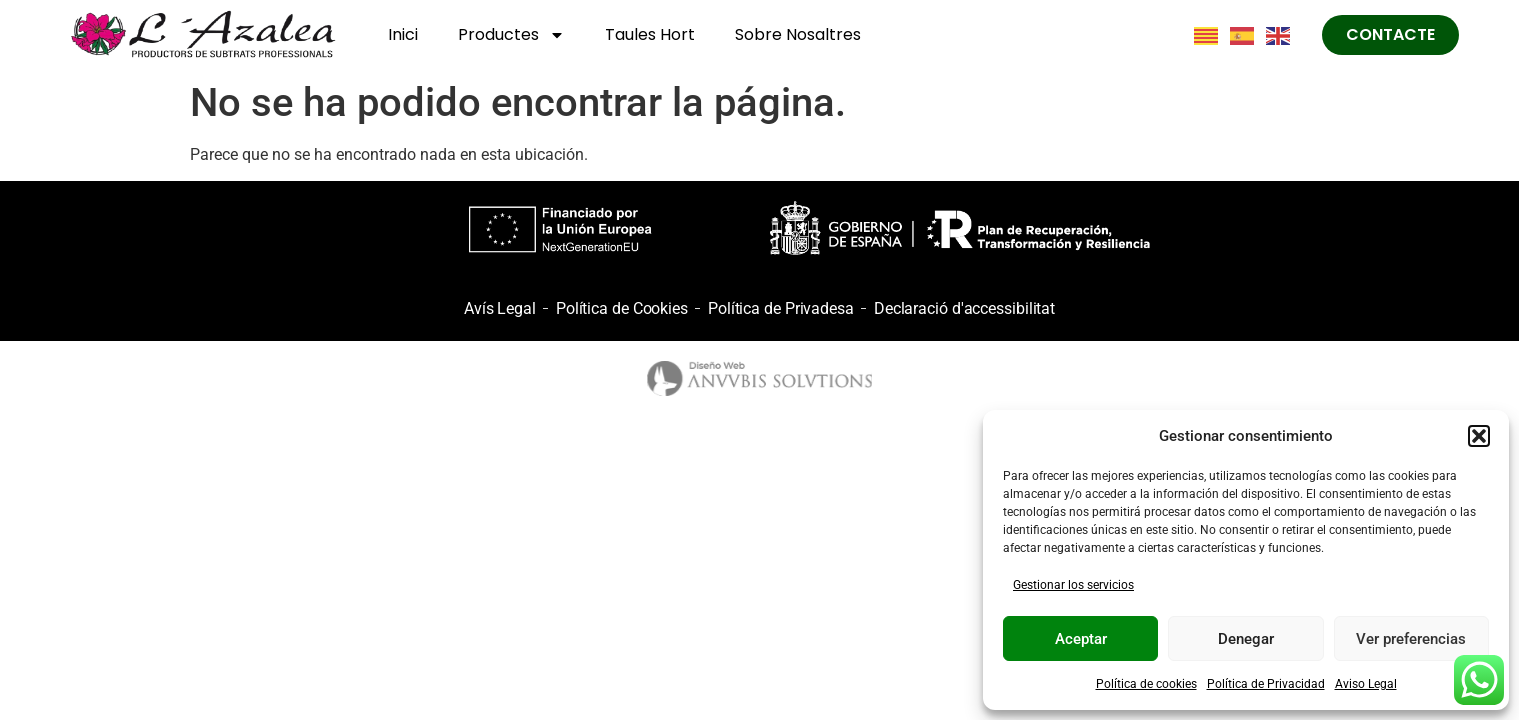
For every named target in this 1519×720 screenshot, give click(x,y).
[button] (1479, 436)
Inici (403, 34)
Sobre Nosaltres (798, 34)
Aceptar (1081, 639)
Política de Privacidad (1266, 684)
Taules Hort (650, 34)
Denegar (1246, 639)
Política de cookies (1146, 684)
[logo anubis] (759, 378)
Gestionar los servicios (1073, 585)
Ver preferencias (1411, 639)
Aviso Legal (1366, 684)
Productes (511, 35)
